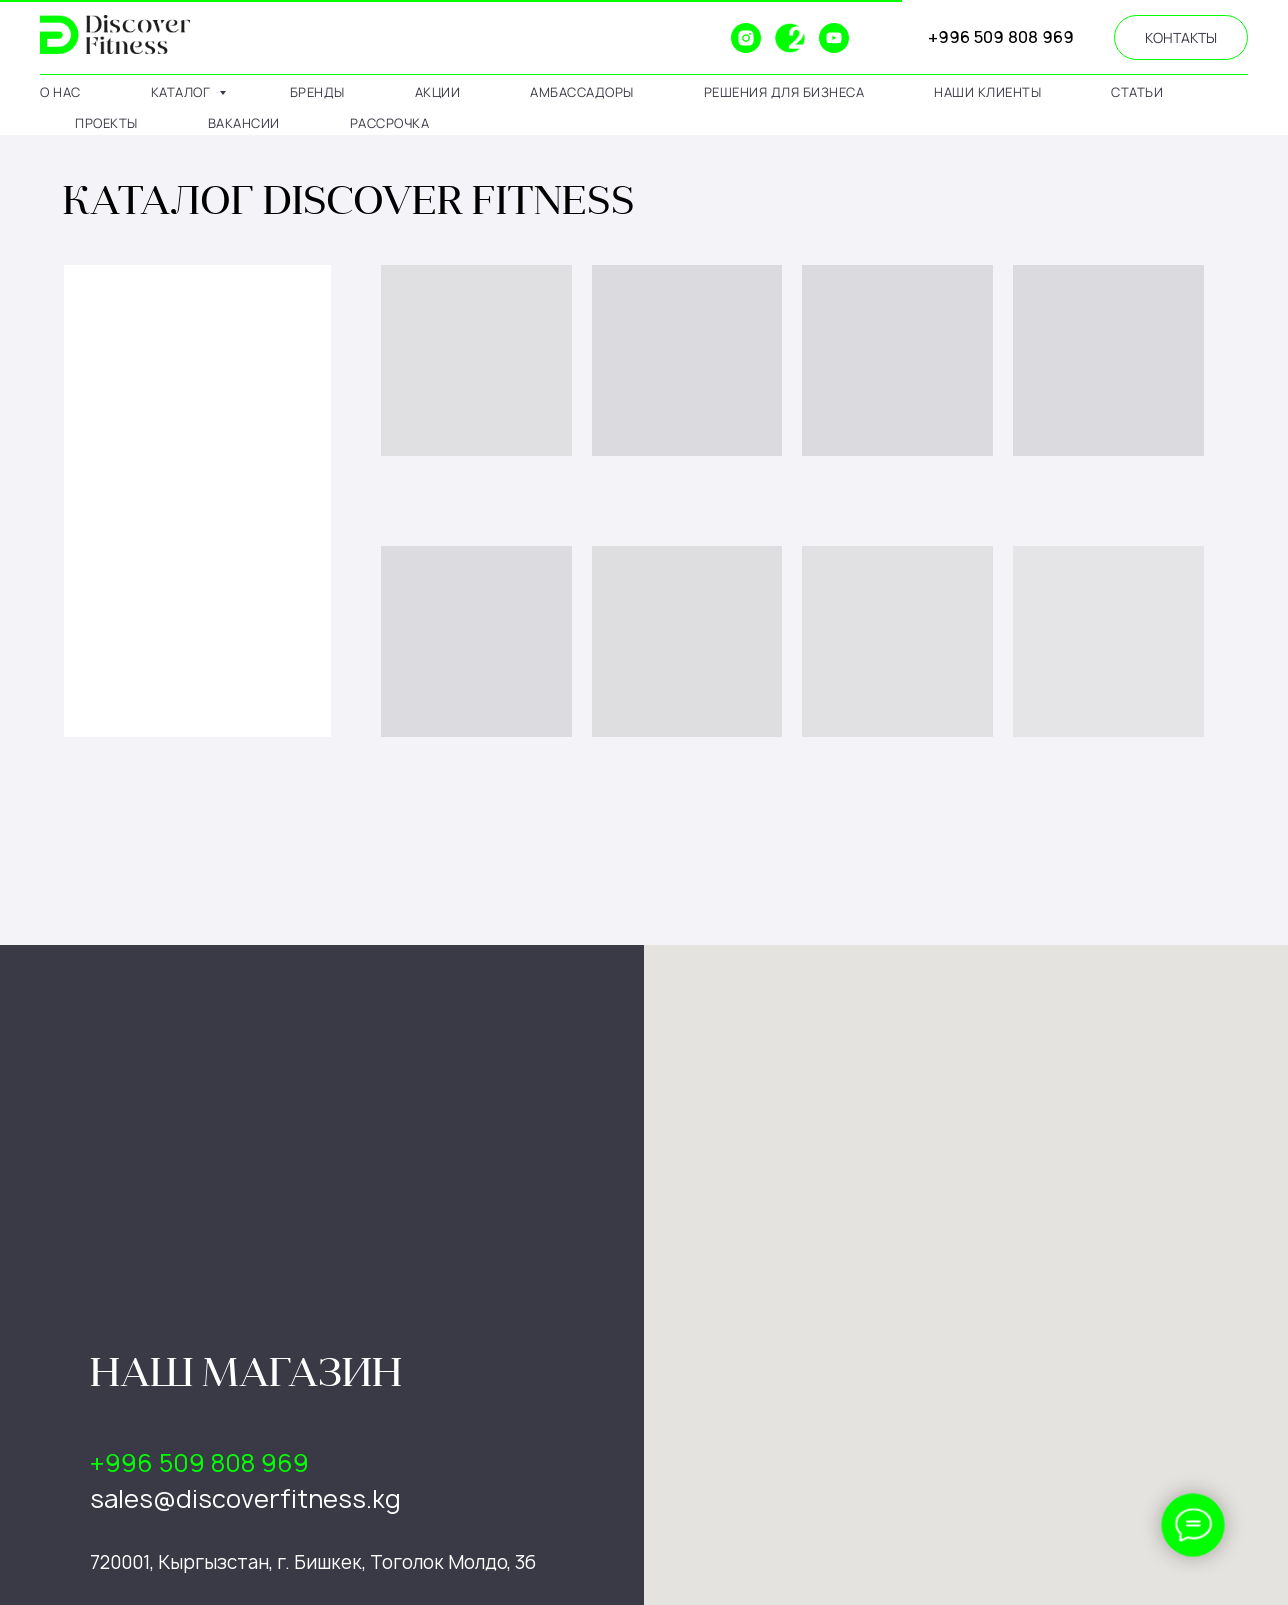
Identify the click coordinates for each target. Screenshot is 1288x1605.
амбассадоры (582, 92)
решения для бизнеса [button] (784, 92)
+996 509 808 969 (1001, 37)
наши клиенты (987, 92)
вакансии (244, 123)
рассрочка (390, 123)
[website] (702, 38)
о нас (60, 92)
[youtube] (834, 38)
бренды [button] (317, 92)
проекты (106, 123)
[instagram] (746, 38)
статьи (1137, 92)
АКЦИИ (438, 92)
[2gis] (790, 38)
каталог (182, 92)
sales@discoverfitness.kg (245, 1499)
